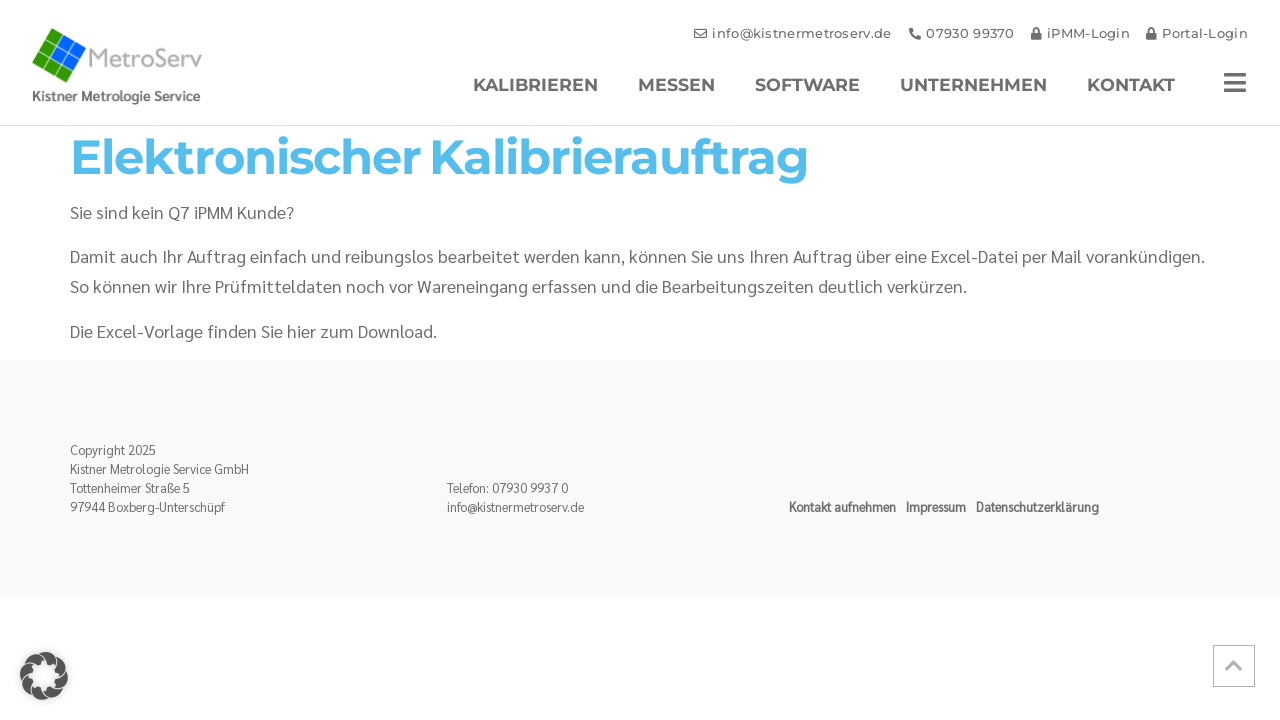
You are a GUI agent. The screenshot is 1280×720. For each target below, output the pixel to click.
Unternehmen (973, 84)
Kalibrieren (535, 84)
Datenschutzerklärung (1037, 506)
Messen (676, 84)
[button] (44, 676)
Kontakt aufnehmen (842, 506)
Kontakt (1131, 84)
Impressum (936, 506)
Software (807, 84)
